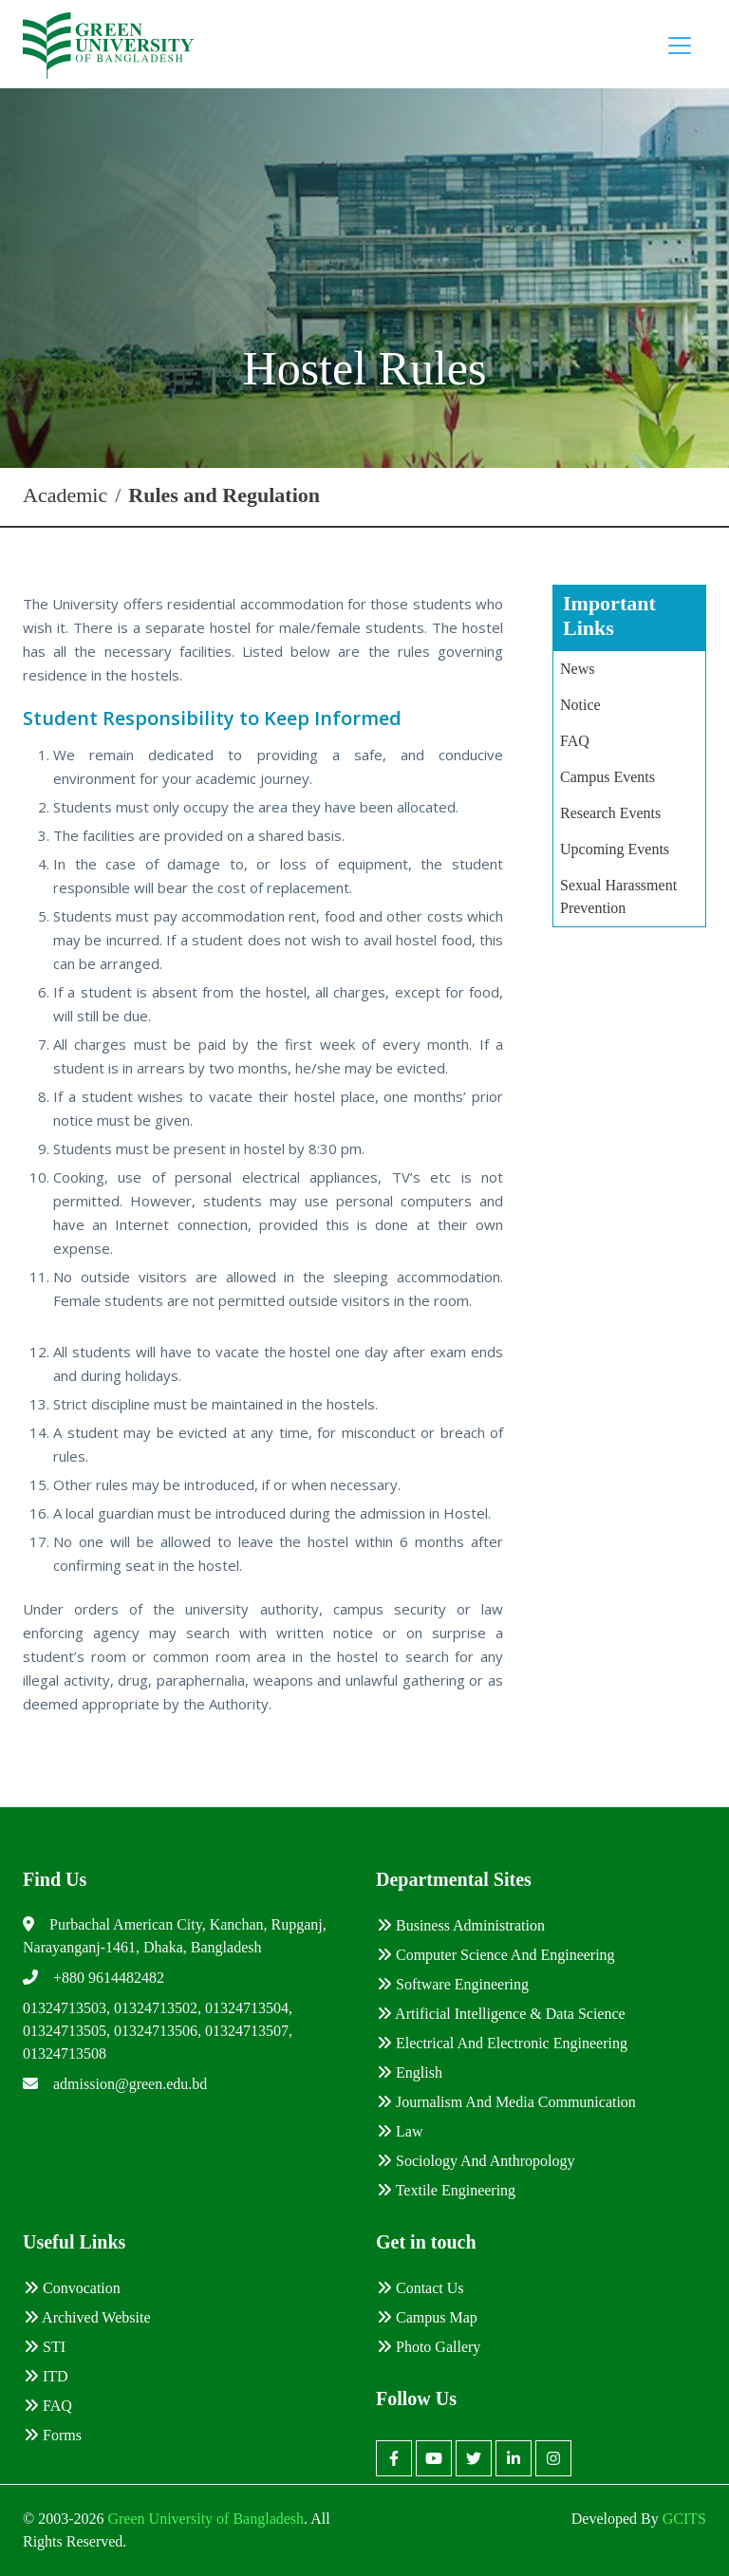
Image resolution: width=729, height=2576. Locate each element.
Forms (53, 2435)
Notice (580, 705)
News (577, 669)
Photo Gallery (428, 2347)
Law (399, 2131)
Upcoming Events (614, 849)
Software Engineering (453, 1984)
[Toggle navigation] (679, 46)
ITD (46, 2376)
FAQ (574, 741)
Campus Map (427, 2317)
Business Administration (461, 1925)
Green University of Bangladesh (203, 2519)
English (409, 2072)
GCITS (684, 2519)
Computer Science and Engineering (496, 1955)
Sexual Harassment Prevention (618, 896)
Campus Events (607, 777)
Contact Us (420, 2288)
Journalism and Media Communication (506, 2102)
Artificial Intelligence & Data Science (501, 2014)
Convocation (72, 2288)
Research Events (610, 813)
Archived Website (87, 2317)
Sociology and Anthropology (475, 2161)
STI (44, 2347)
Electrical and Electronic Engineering (502, 2043)
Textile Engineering (446, 2190)
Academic (65, 495)
